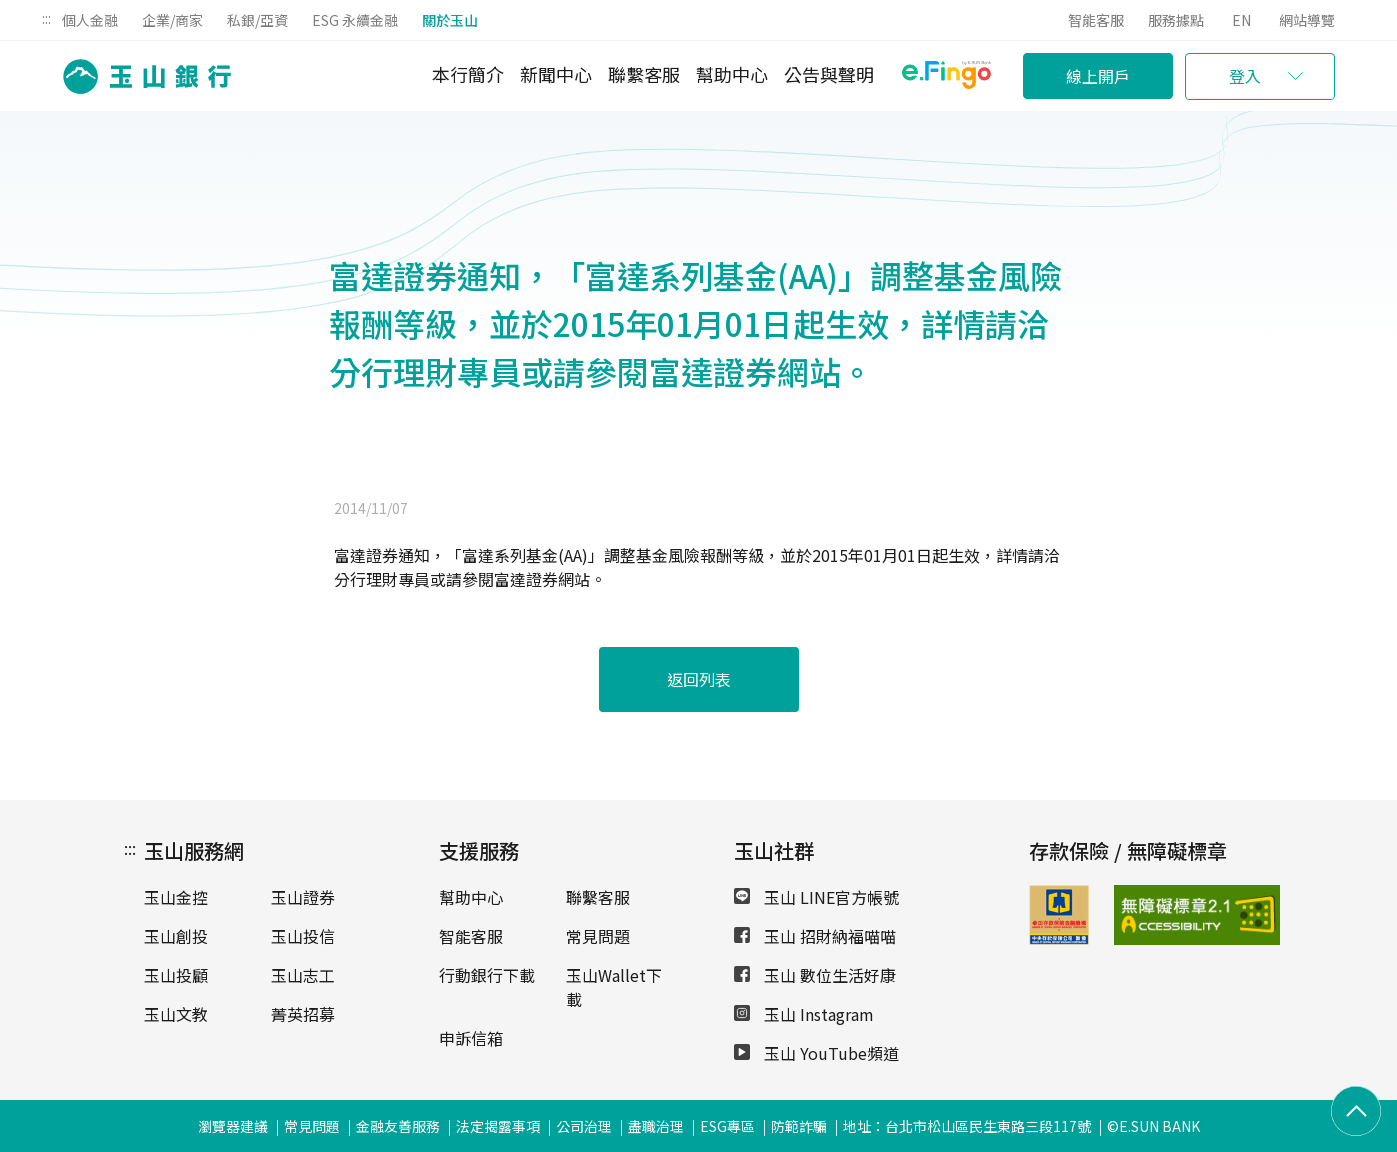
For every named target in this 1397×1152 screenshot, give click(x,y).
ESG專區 (727, 1126)
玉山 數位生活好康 (815, 975)
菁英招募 (303, 1014)
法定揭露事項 (498, 1126)
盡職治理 (656, 1126)
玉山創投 (176, 936)
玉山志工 (303, 975)
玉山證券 (303, 897)
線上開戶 (1098, 76)
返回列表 (699, 679)
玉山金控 (176, 897)
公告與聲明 (829, 74)
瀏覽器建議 (233, 1126)
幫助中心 (732, 74)
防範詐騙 (799, 1126)
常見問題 (598, 936)
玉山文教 (176, 1014)
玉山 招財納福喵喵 (815, 936)
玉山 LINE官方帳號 (816, 897)
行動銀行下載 (487, 975)
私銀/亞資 (257, 20)
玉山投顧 (176, 975)
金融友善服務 (398, 1126)
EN (1241, 20)
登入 (1245, 76)
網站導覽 (1307, 20)
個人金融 (90, 20)
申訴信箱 (471, 1038)
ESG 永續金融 (355, 20)
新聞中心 (556, 74)
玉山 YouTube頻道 (816, 1053)
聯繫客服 (644, 74)
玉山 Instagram (804, 1014)
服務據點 (1176, 20)
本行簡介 (468, 74)
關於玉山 (450, 20)
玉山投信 (303, 936)
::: (46, 18)
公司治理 (584, 1126)
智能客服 (1096, 20)
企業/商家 (172, 20)
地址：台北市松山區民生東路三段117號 (967, 1126)
